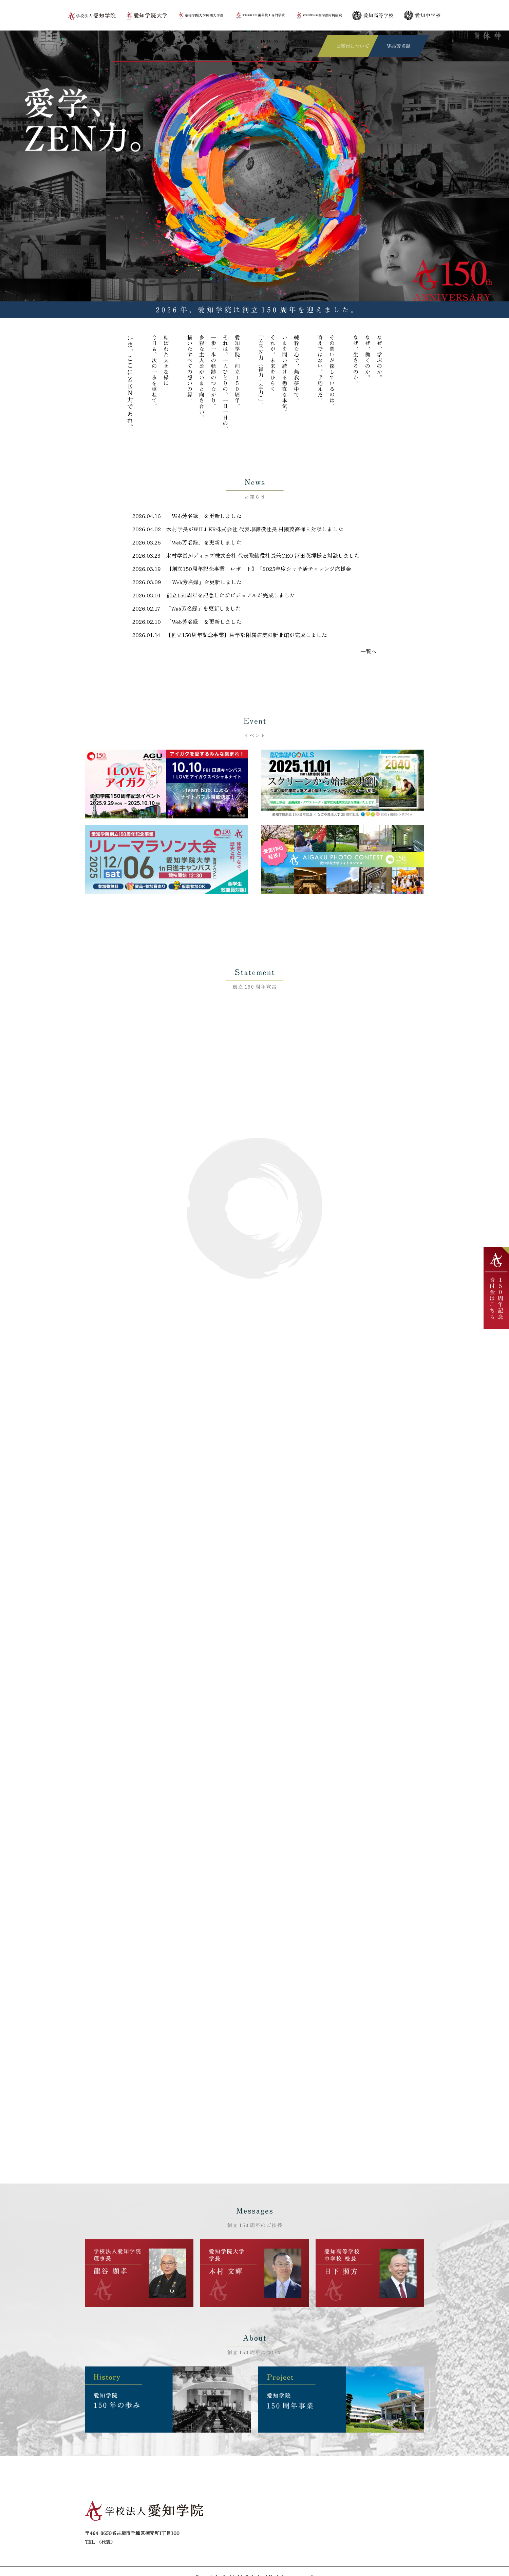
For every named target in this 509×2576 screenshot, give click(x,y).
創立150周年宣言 (125, 40)
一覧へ (369, 638)
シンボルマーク (190, 40)
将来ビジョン (229, 40)
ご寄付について (378, 2504)
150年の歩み (266, 40)
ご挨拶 (158, 40)
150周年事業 (301, 40)
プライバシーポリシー (385, 2520)
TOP (93, 40)
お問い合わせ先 (242, 2528)
